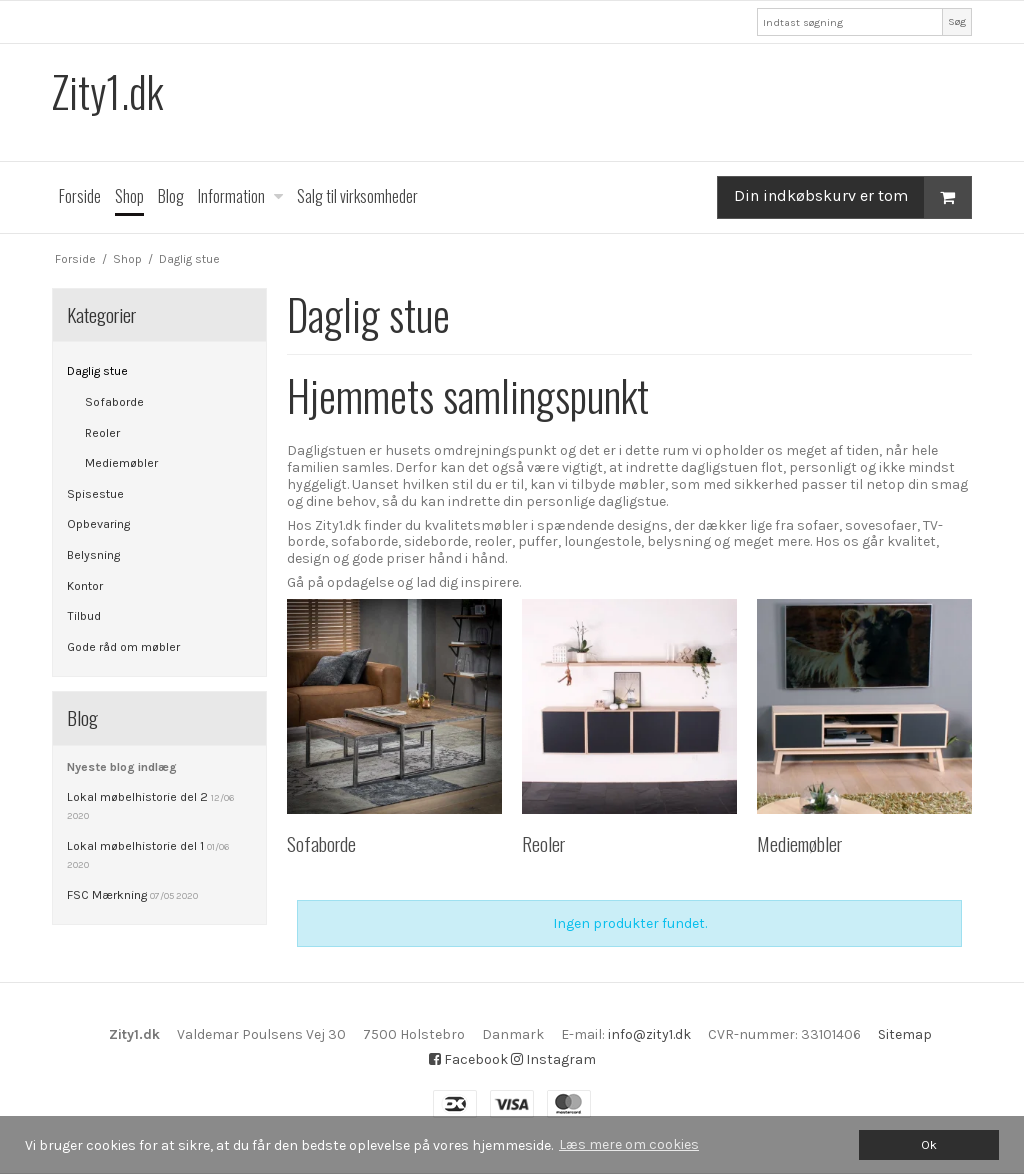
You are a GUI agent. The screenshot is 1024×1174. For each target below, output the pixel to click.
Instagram (553, 1059)
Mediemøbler (121, 463)
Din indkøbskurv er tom (852, 197)
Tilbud (84, 616)
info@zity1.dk (649, 1034)
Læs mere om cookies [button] (629, 1144)
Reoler (102, 433)
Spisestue (95, 494)
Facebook (468, 1059)
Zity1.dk (107, 91)
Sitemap (905, 1034)
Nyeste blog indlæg (122, 767)
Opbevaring (98, 524)
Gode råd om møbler (123, 647)
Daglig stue (97, 371)
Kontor (85, 586)
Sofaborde (114, 402)
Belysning (93, 555)
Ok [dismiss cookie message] (929, 1144)
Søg (957, 21)
